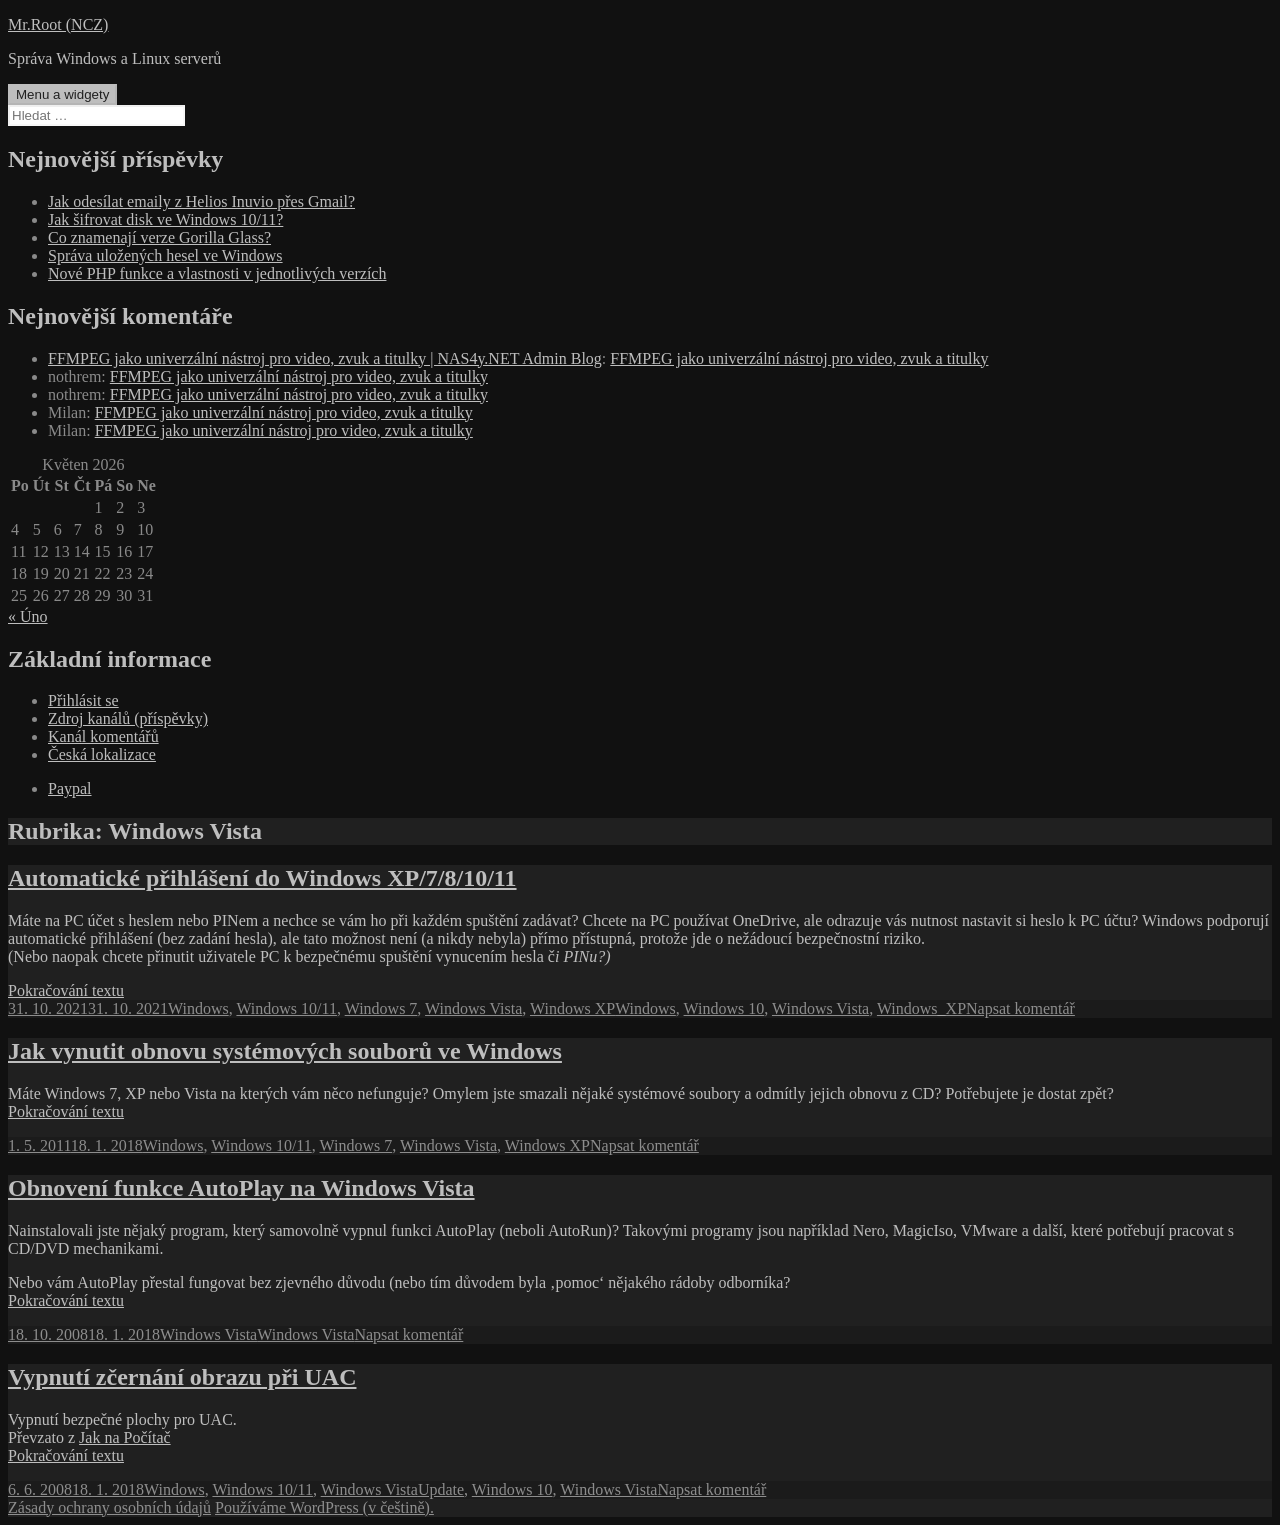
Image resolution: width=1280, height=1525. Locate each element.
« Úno (28, 616)
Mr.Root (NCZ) (58, 24)
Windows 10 (724, 1008)
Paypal (70, 788)
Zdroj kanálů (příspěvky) (128, 718)
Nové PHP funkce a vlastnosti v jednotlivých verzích (217, 273)
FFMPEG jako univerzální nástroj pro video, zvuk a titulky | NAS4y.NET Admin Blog (325, 358)
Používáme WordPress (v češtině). (324, 1507)
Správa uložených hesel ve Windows (165, 255)
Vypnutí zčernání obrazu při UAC (182, 1377)
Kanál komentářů (103, 736)
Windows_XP (921, 1008)
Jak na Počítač (125, 1437)
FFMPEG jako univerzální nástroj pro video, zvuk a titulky (799, 358)
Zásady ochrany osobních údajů (109, 1507)
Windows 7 (381, 1008)
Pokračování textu (66, 990)
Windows (198, 1008)
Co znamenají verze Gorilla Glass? (159, 237)
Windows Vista (473, 1008)
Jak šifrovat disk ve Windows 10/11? (165, 219)
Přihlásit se (83, 700)
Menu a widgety (62, 94)
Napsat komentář (1020, 1008)
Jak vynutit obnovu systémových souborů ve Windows (285, 1051)
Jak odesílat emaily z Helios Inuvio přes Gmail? (201, 201)
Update (441, 1489)
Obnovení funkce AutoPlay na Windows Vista (241, 1188)
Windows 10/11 (286, 1008)
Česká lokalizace (102, 754)
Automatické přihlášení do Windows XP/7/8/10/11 (262, 878)
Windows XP (572, 1008)
